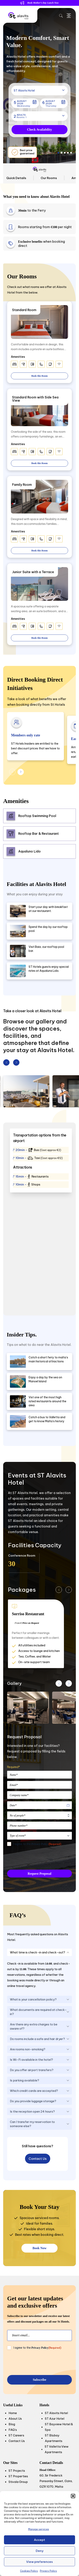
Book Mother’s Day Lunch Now (43, 2)
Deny (39, 2551)
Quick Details (16, 178)
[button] (73, 2496)
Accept (39, 2540)
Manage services (38, 2529)
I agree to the (37, 1844)
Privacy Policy (48, 2570)
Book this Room (39, 375)
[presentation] (37, 1856)
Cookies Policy (29, 2570)
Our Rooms (49, 178)
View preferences (39, 2562)
